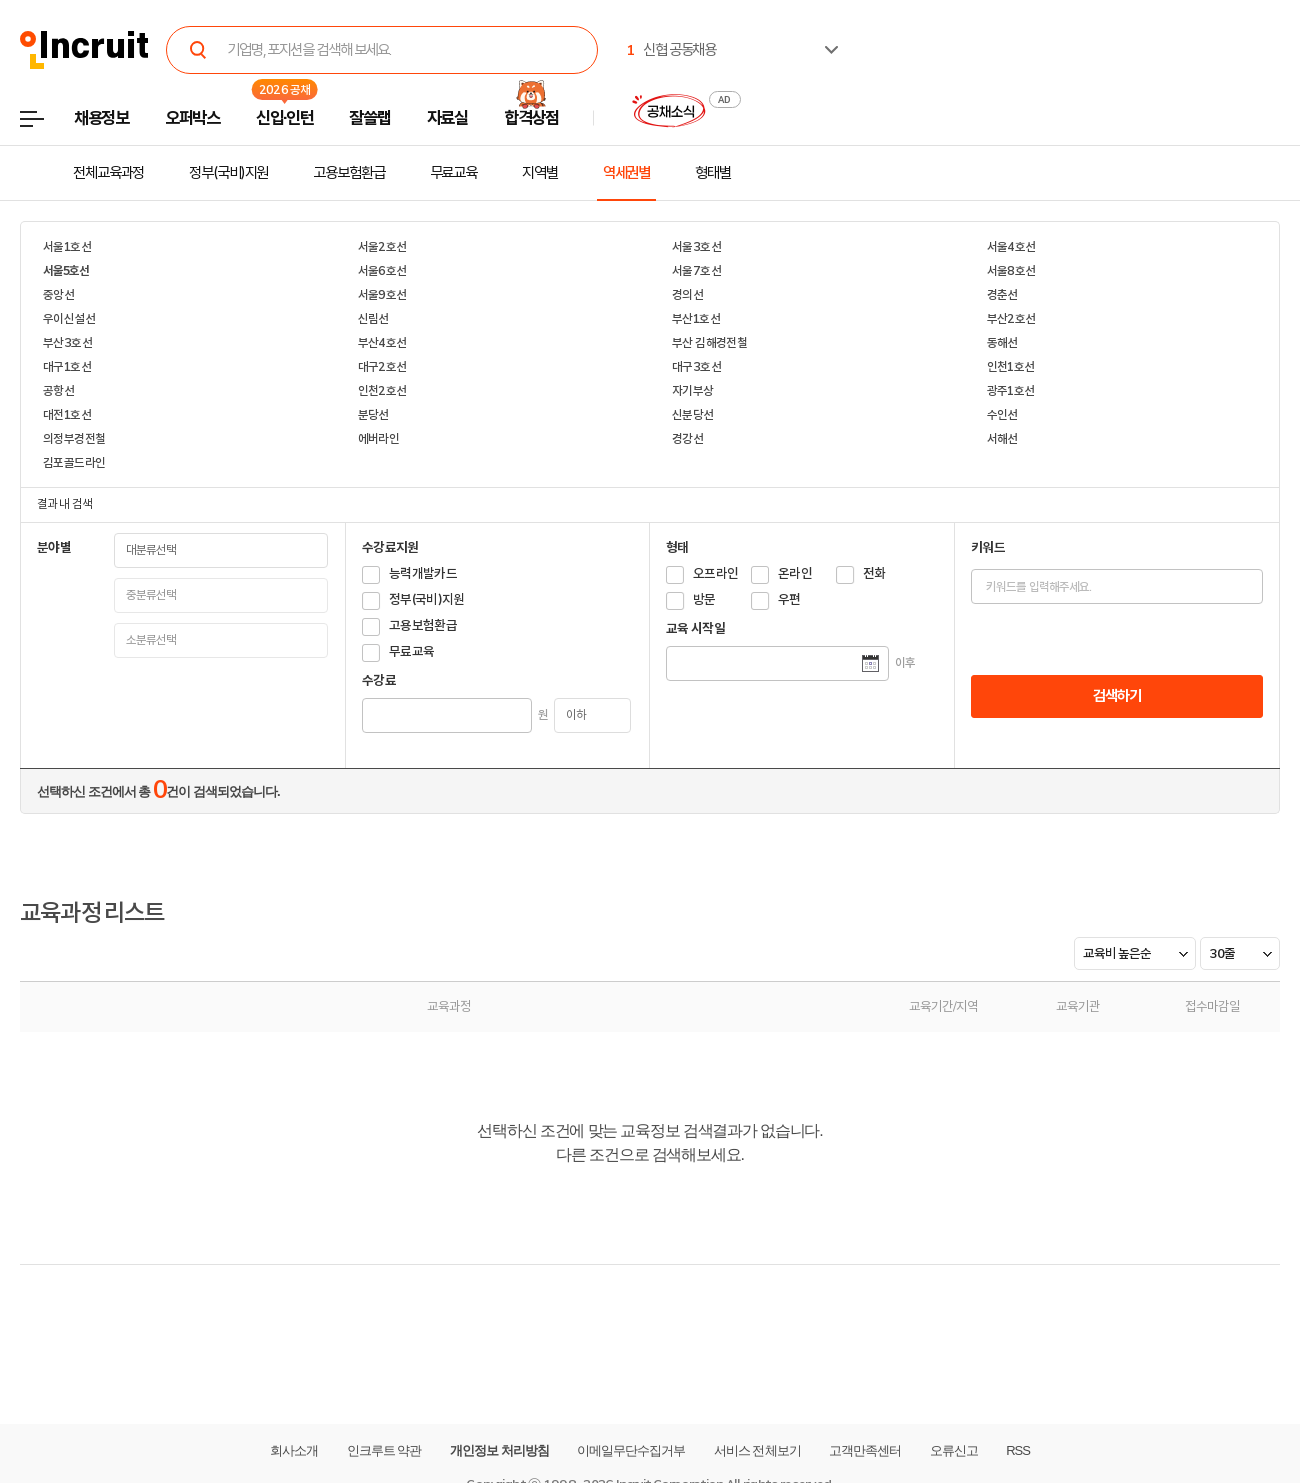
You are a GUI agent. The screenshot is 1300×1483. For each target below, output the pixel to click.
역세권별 (627, 173)
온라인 (795, 573)
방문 (704, 599)
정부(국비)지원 (228, 173)
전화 (874, 573)
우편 (789, 599)
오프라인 (715, 573)
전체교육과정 (108, 173)
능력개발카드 (423, 573)
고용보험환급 (348, 173)
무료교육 (454, 173)
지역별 (540, 173)
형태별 (713, 173)
